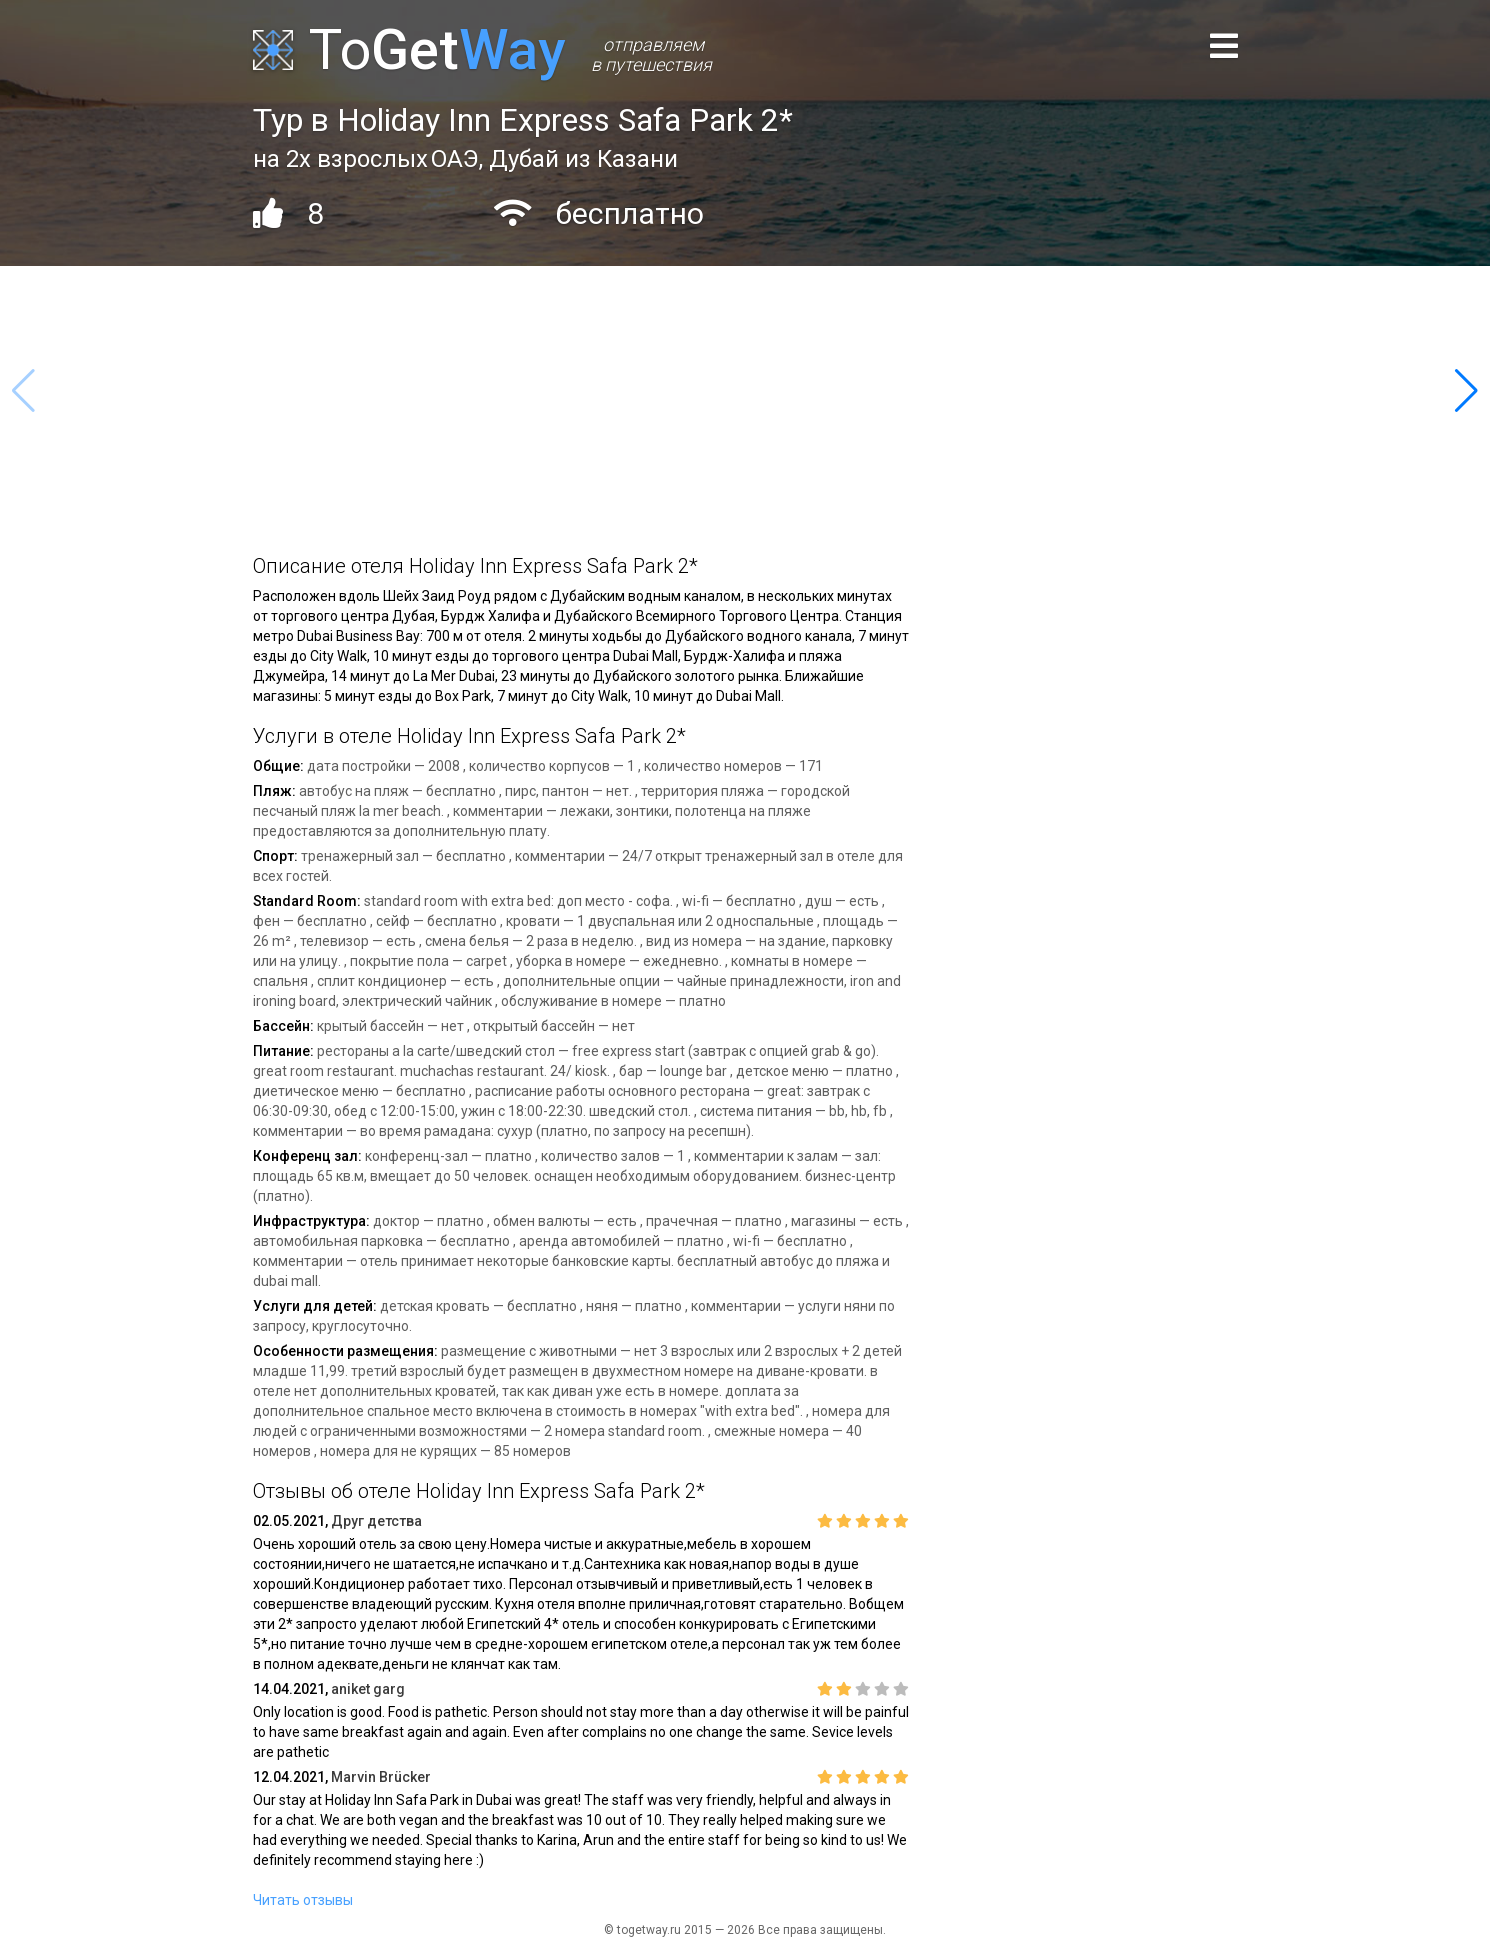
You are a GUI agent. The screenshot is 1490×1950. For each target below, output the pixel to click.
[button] (1466, 391)
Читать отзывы (303, 1900)
